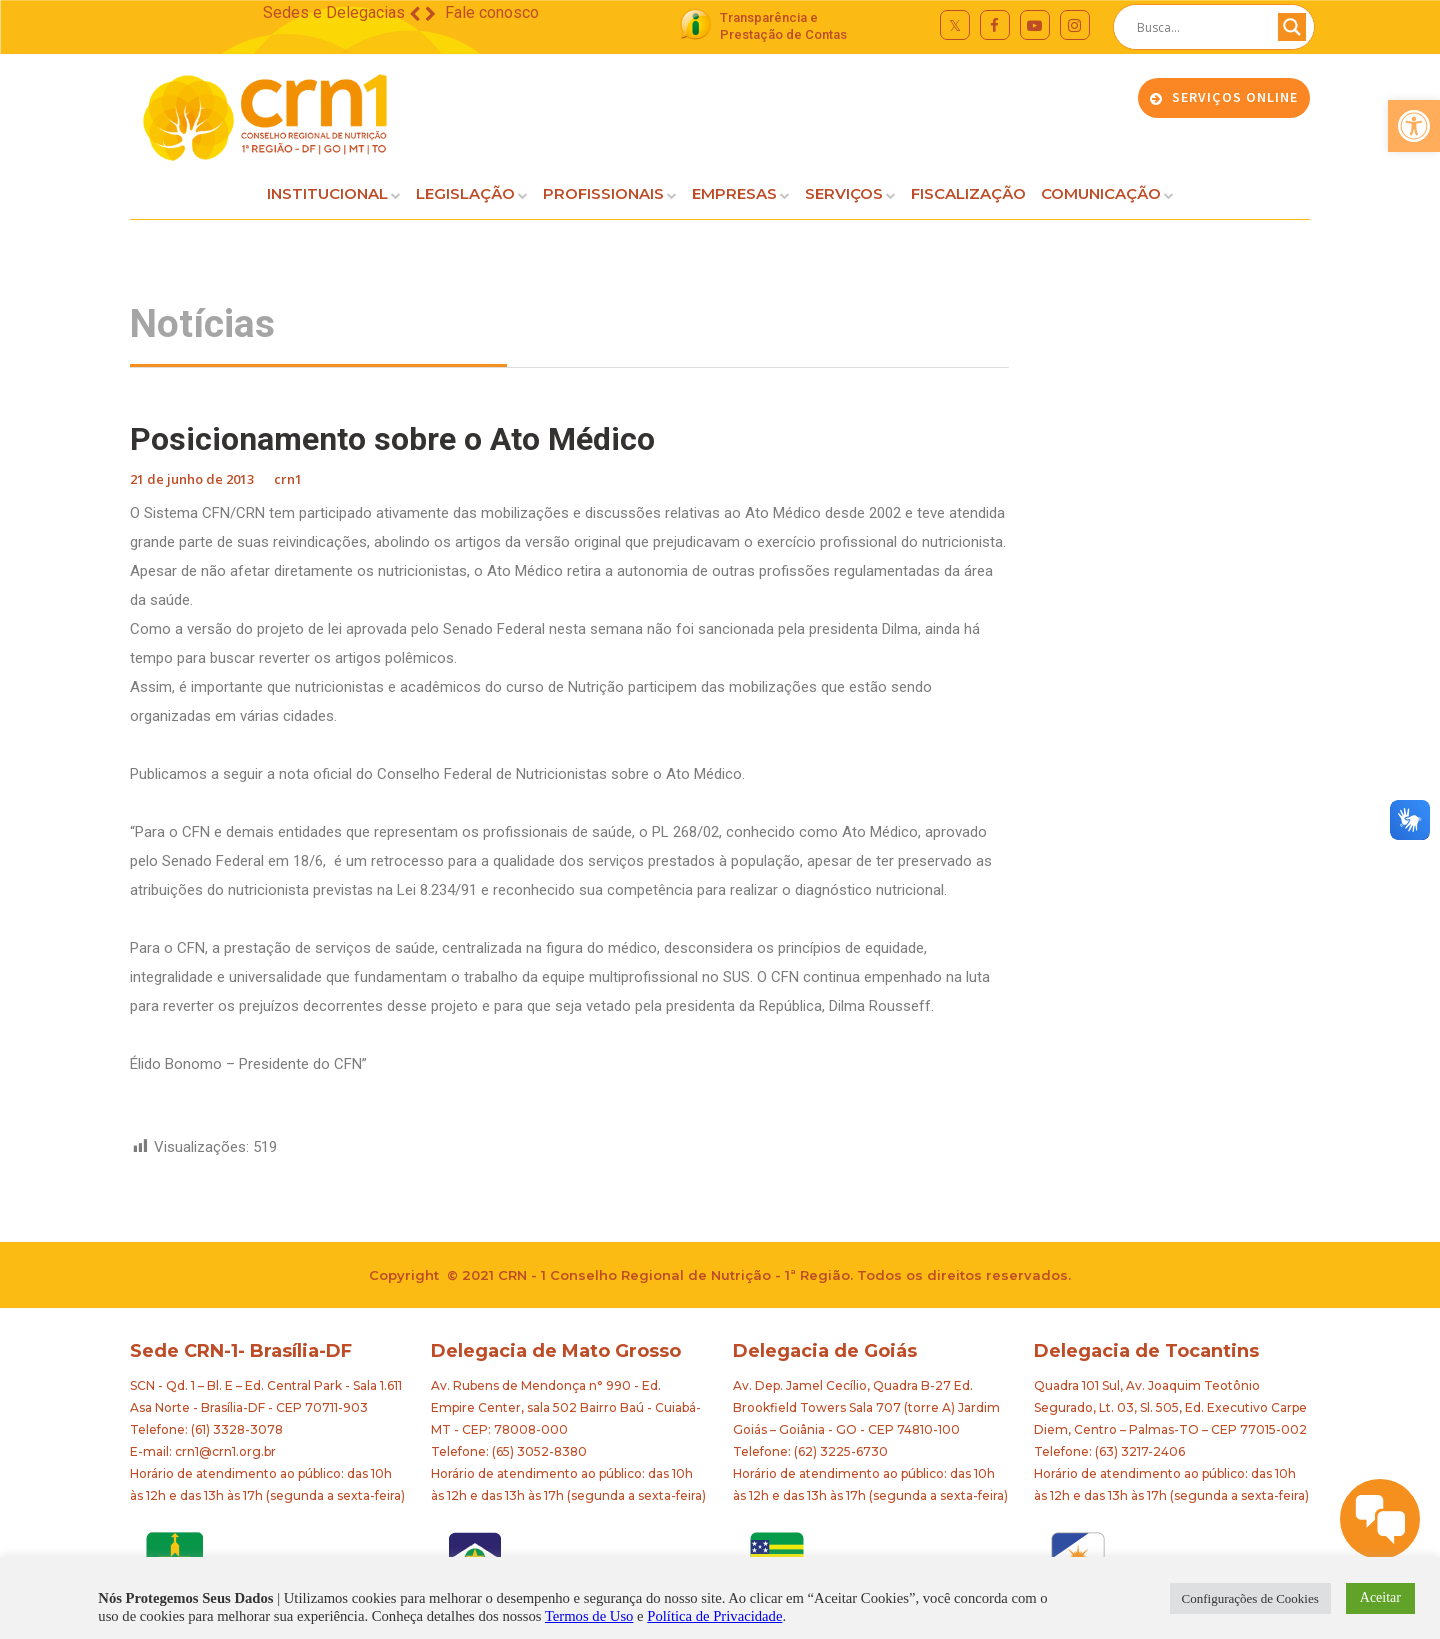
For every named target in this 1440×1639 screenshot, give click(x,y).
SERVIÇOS (844, 193)
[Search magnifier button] (1292, 27)
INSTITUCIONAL (327, 193)
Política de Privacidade (714, 1616)
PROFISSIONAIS (603, 193)
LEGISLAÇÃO (465, 193)
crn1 (288, 479)
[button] (1414, 126)
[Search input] (1205, 27)
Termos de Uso (589, 1616)
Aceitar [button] (1380, 1597)
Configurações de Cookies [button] (1250, 1598)
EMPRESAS (734, 193)
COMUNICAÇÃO (1101, 193)
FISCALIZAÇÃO (968, 193)
